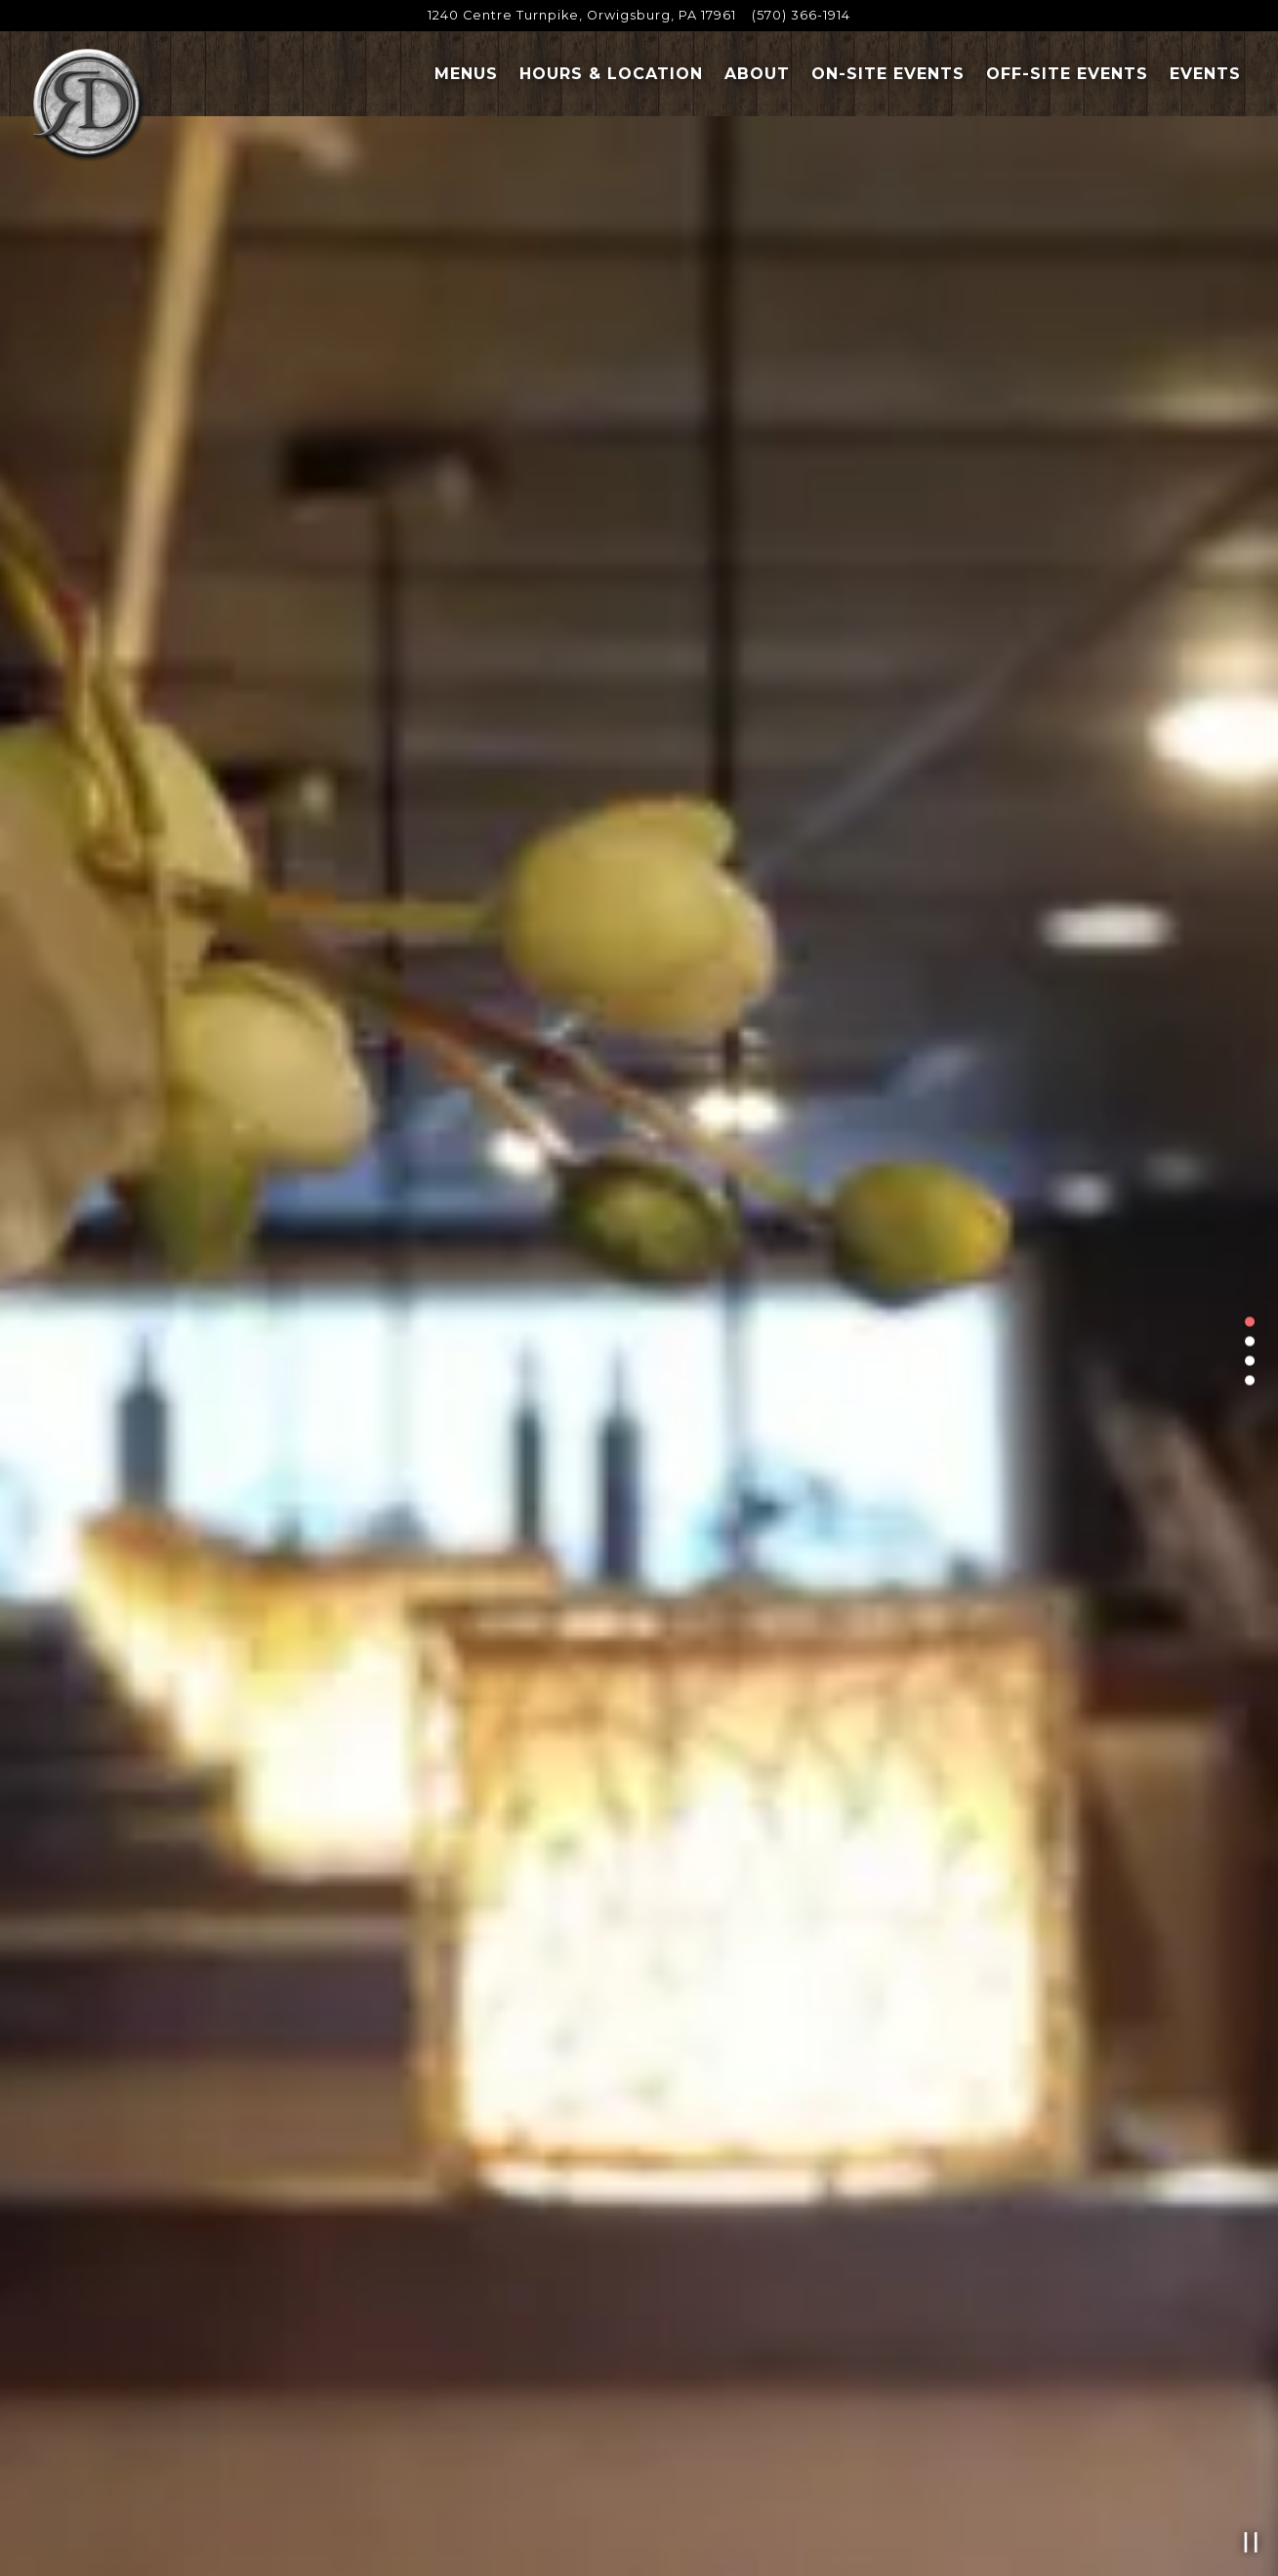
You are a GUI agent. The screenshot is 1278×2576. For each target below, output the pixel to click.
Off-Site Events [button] (1067, 73)
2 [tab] (1250, 1341)
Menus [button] (466, 73)
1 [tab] (1250, 1321)
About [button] (757, 73)
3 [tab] (1250, 1360)
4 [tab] (1250, 1380)
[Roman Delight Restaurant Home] (87, 105)
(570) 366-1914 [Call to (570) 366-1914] (801, 15)
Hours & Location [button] (611, 73)
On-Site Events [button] (888, 73)
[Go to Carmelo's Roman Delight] (582, 15)
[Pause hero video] (1251, 2542)
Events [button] (1205, 73)
